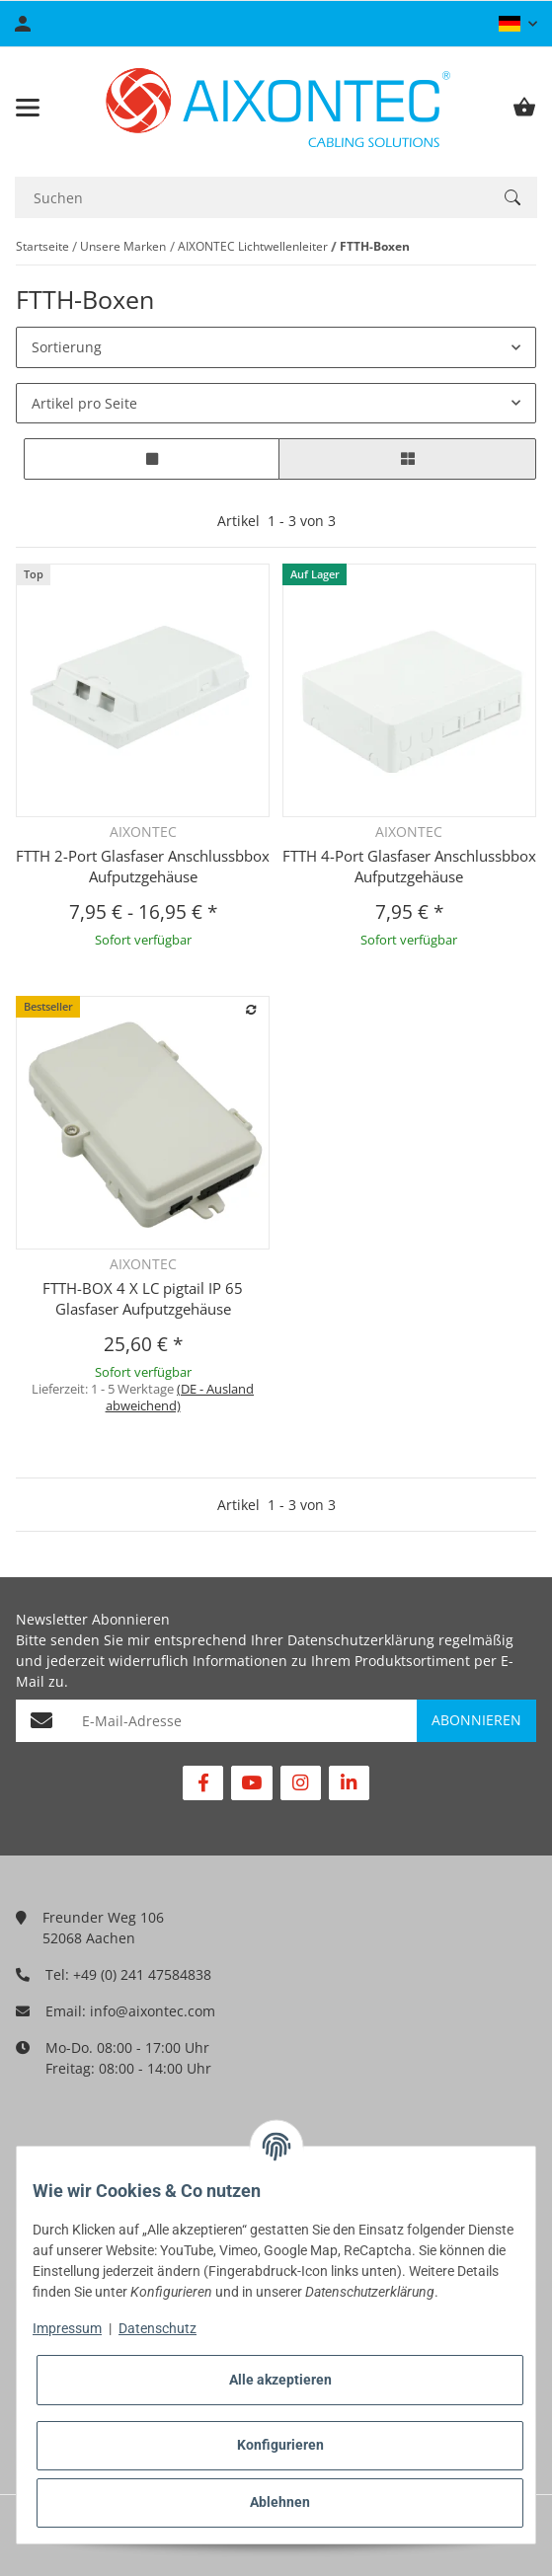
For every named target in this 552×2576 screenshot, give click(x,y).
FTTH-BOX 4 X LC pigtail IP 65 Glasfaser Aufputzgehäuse (142, 1298)
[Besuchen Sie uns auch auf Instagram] (300, 1783)
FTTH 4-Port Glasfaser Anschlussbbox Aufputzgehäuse (409, 866)
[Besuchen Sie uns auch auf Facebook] (203, 1783)
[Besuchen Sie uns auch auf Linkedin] (349, 1783)
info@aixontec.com (152, 2011)
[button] (518, 23)
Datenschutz (157, 2328)
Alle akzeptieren (280, 2379)
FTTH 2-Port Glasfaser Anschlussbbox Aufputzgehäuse (143, 866)
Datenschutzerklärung (360, 1639)
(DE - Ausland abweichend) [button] (180, 1397)
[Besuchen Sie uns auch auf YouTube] (251, 1783)
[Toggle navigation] (27, 107)
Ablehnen (280, 2502)
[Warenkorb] (524, 107)
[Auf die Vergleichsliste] (252, 1011)
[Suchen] (251, 198)
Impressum (67, 2328)
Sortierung (67, 347)
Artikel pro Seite (84, 403)
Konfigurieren (280, 2445)
